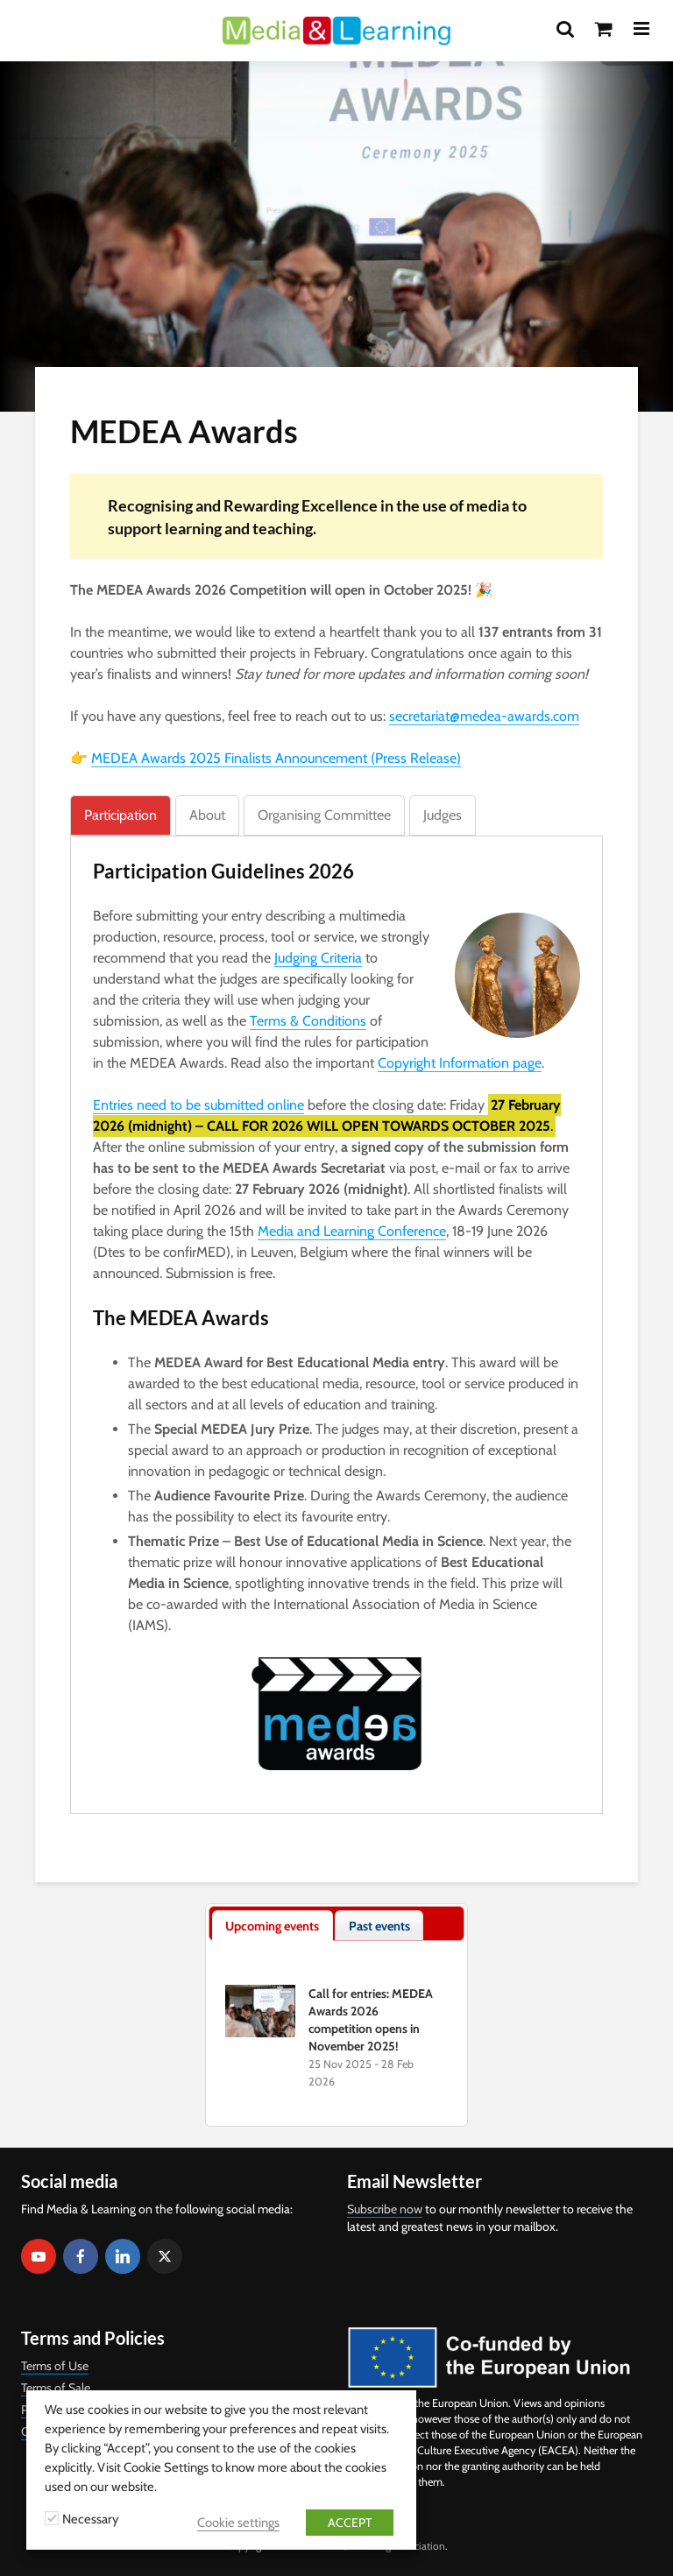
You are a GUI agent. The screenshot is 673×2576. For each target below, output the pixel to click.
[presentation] (272, 1925)
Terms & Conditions (308, 1021)
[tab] (120, 815)
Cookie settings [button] (238, 2522)
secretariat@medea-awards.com (484, 716)
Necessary (90, 2519)
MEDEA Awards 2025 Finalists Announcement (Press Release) (276, 758)
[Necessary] (52, 2518)
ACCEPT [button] (350, 2522)
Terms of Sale (55, 2388)
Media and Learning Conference (352, 1231)
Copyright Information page (460, 1063)
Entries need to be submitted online (198, 1105)
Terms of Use (55, 2366)
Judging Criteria (318, 957)
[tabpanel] (336, 1314)
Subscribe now (384, 2209)
